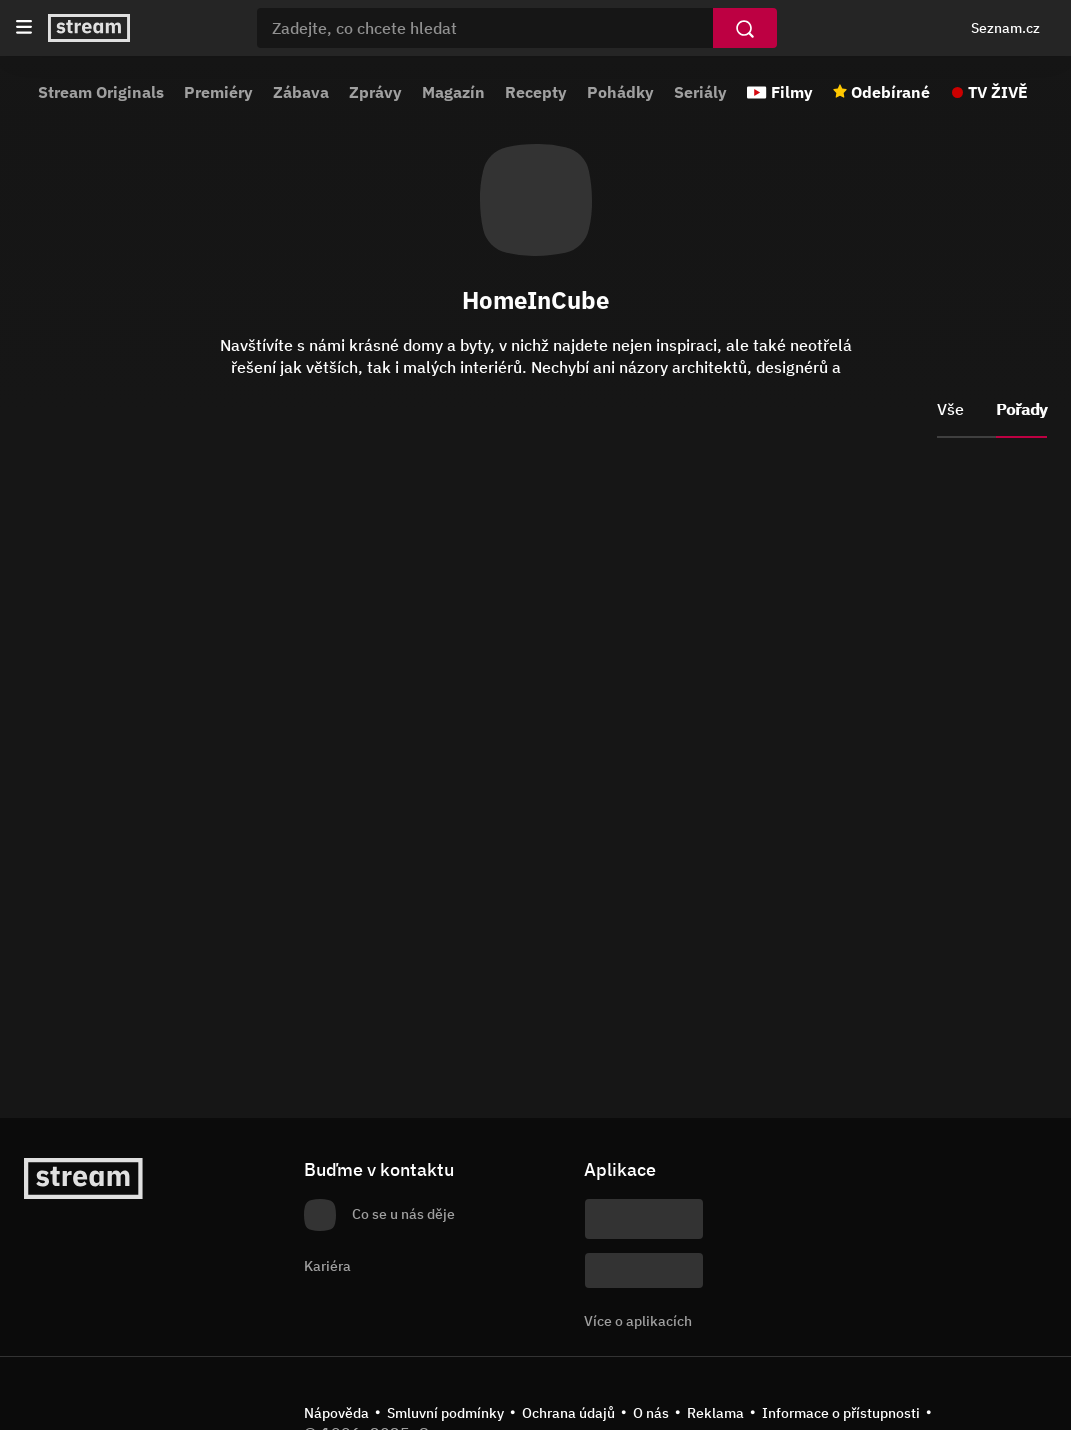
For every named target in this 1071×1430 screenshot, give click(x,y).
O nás (651, 1413)
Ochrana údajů (568, 1413)
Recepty (536, 92)
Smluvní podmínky (445, 1413)
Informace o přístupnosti (841, 1413)
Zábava (301, 92)
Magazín (453, 92)
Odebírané (890, 92)
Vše (950, 409)
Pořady (1021, 409)
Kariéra (327, 1266)
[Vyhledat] (745, 28)
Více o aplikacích (638, 1321)
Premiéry (218, 92)
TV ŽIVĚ (998, 92)
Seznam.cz (1005, 28)
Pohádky (620, 92)
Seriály (700, 92)
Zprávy (375, 92)
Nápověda (336, 1413)
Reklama (715, 1413)
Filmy (792, 92)
